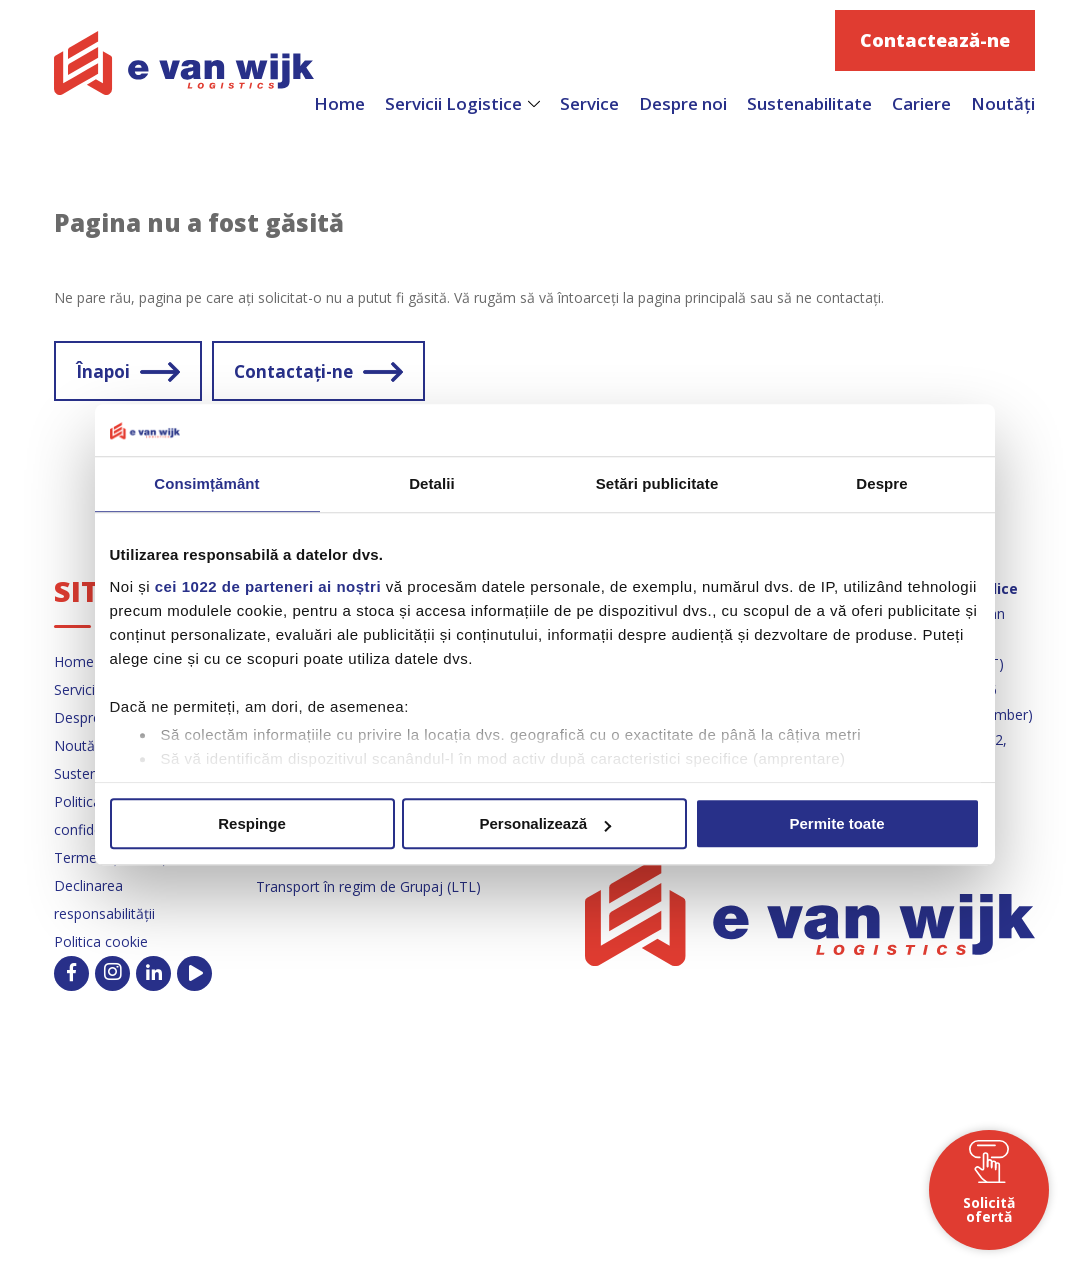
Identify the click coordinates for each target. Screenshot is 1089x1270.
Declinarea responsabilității (104, 899)
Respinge (252, 824)
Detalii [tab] (432, 484)
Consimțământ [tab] (206, 484)
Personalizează (545, 824)
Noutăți (1003, 103)
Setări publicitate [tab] (657, 484)
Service (589, 103)
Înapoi (103, 371)
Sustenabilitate (809, 103)
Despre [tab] (881, 484)
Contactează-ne (935, 40)
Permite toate (836, 824)
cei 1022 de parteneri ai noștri (268, 586)
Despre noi (683, 103)
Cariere (921, 103)
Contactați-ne (293, 371)
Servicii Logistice (453, 103)
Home (339, 103)
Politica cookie (101, 941)
